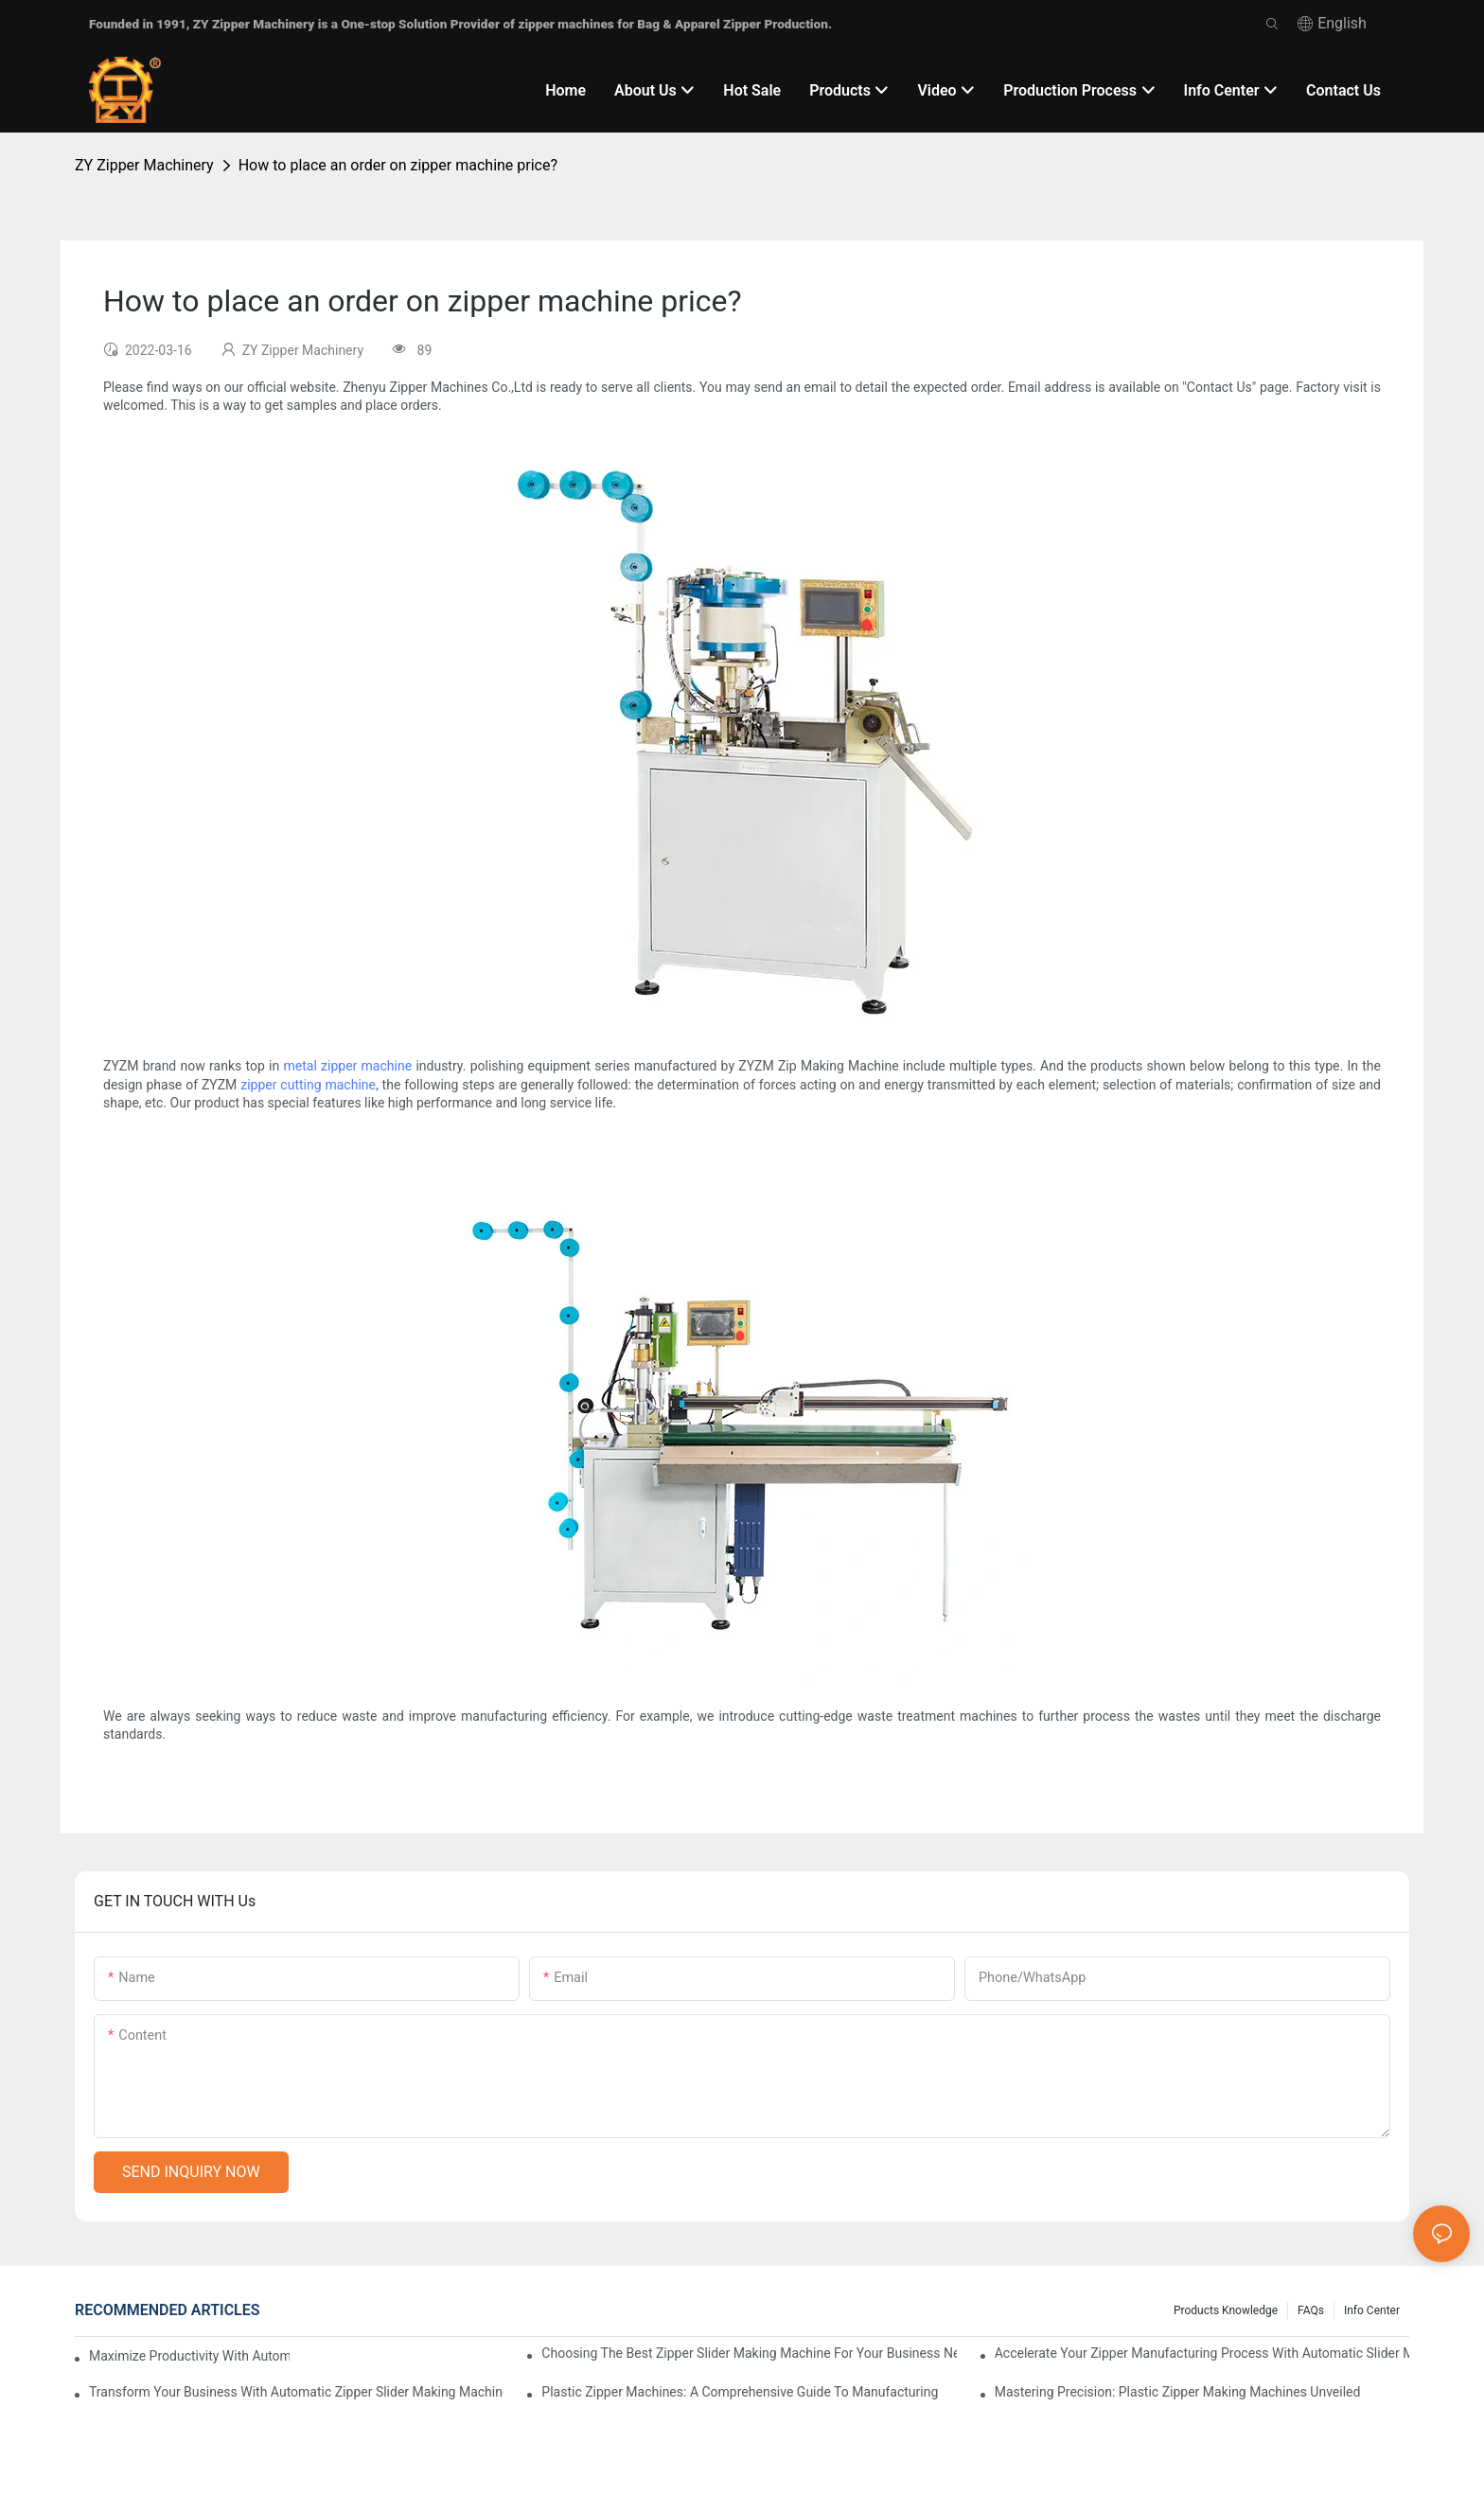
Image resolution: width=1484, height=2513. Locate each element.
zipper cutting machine (308, 1084)
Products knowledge (1226, 2310)
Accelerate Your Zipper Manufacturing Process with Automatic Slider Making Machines (1202, 2353)
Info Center (1372, 2310)
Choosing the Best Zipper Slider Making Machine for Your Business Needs (748, 2353)
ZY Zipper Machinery (144, 165)
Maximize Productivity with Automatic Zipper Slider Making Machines (189, 2355)
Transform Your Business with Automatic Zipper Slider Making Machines (296, 2391)
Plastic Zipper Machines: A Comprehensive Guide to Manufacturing (739, 2391)
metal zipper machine (347, 1065)
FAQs (1311, 2310)
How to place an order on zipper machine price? (397, 165)
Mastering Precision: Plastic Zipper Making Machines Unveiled (1178, 2391)
